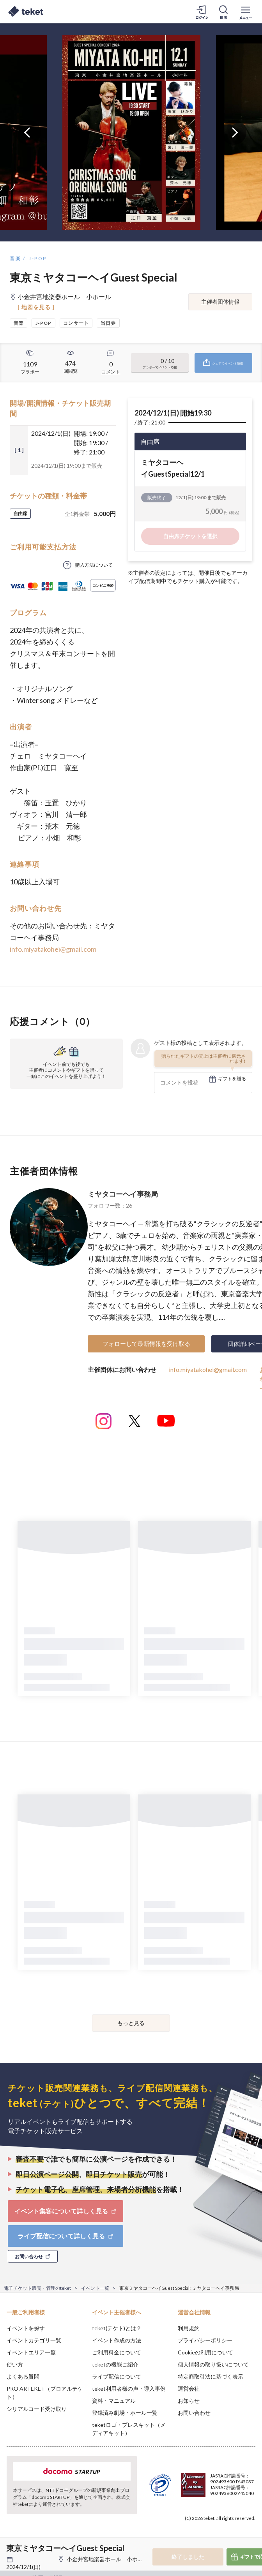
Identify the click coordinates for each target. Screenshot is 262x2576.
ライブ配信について (116, 2376)
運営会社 (189, 2388)
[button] (10, 2547)
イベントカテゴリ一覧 (34, 2340)
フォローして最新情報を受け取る (146, 1343)
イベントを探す (26, 2328)
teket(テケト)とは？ (117, 2328)
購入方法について (94, 565)
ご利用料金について (116, 2352)
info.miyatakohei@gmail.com (53, 949)
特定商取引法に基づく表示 (210, 2376)
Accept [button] (234, 2532)
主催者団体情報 (220, 301)
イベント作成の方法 (116, 2340)
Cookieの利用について (205, 2352)
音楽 (15, 258)
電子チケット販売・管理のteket (37, 2288)
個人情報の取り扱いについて (213, 2364)
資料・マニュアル (114, 2400)
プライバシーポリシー (205, 2340)
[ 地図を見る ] (36, 307)
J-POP (37, 258)
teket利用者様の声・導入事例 (129, 2388)
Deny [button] (195, 2533)
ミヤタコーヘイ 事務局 (123, 1194)
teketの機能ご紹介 (115, 2364)
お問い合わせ (194, 2412)
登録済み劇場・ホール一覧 (125, 2412)
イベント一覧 (95, 2288)
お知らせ (189, 2400)
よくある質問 (23, 2376)
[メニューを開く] (245, 11)
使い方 (15, 2364)
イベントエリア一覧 (31, 2352)
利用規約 (189, 2328)
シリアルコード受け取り (37, 2408)
